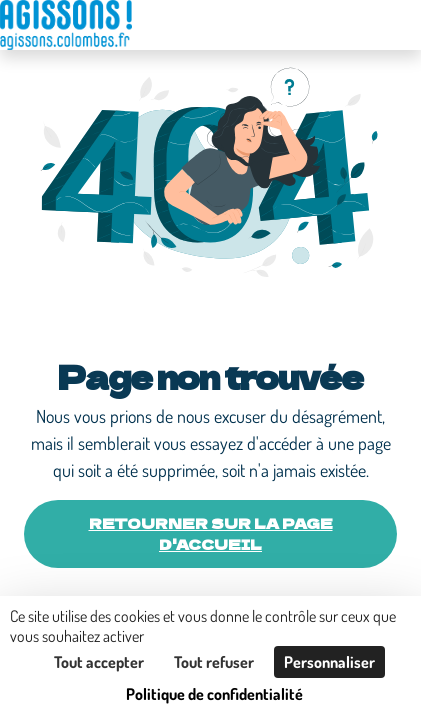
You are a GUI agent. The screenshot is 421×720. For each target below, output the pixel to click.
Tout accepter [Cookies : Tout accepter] (99, 662)
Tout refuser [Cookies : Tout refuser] (214, 662)
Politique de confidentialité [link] (214, 694)
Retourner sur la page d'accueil (211, 533)
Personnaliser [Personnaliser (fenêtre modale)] (329, 662)
